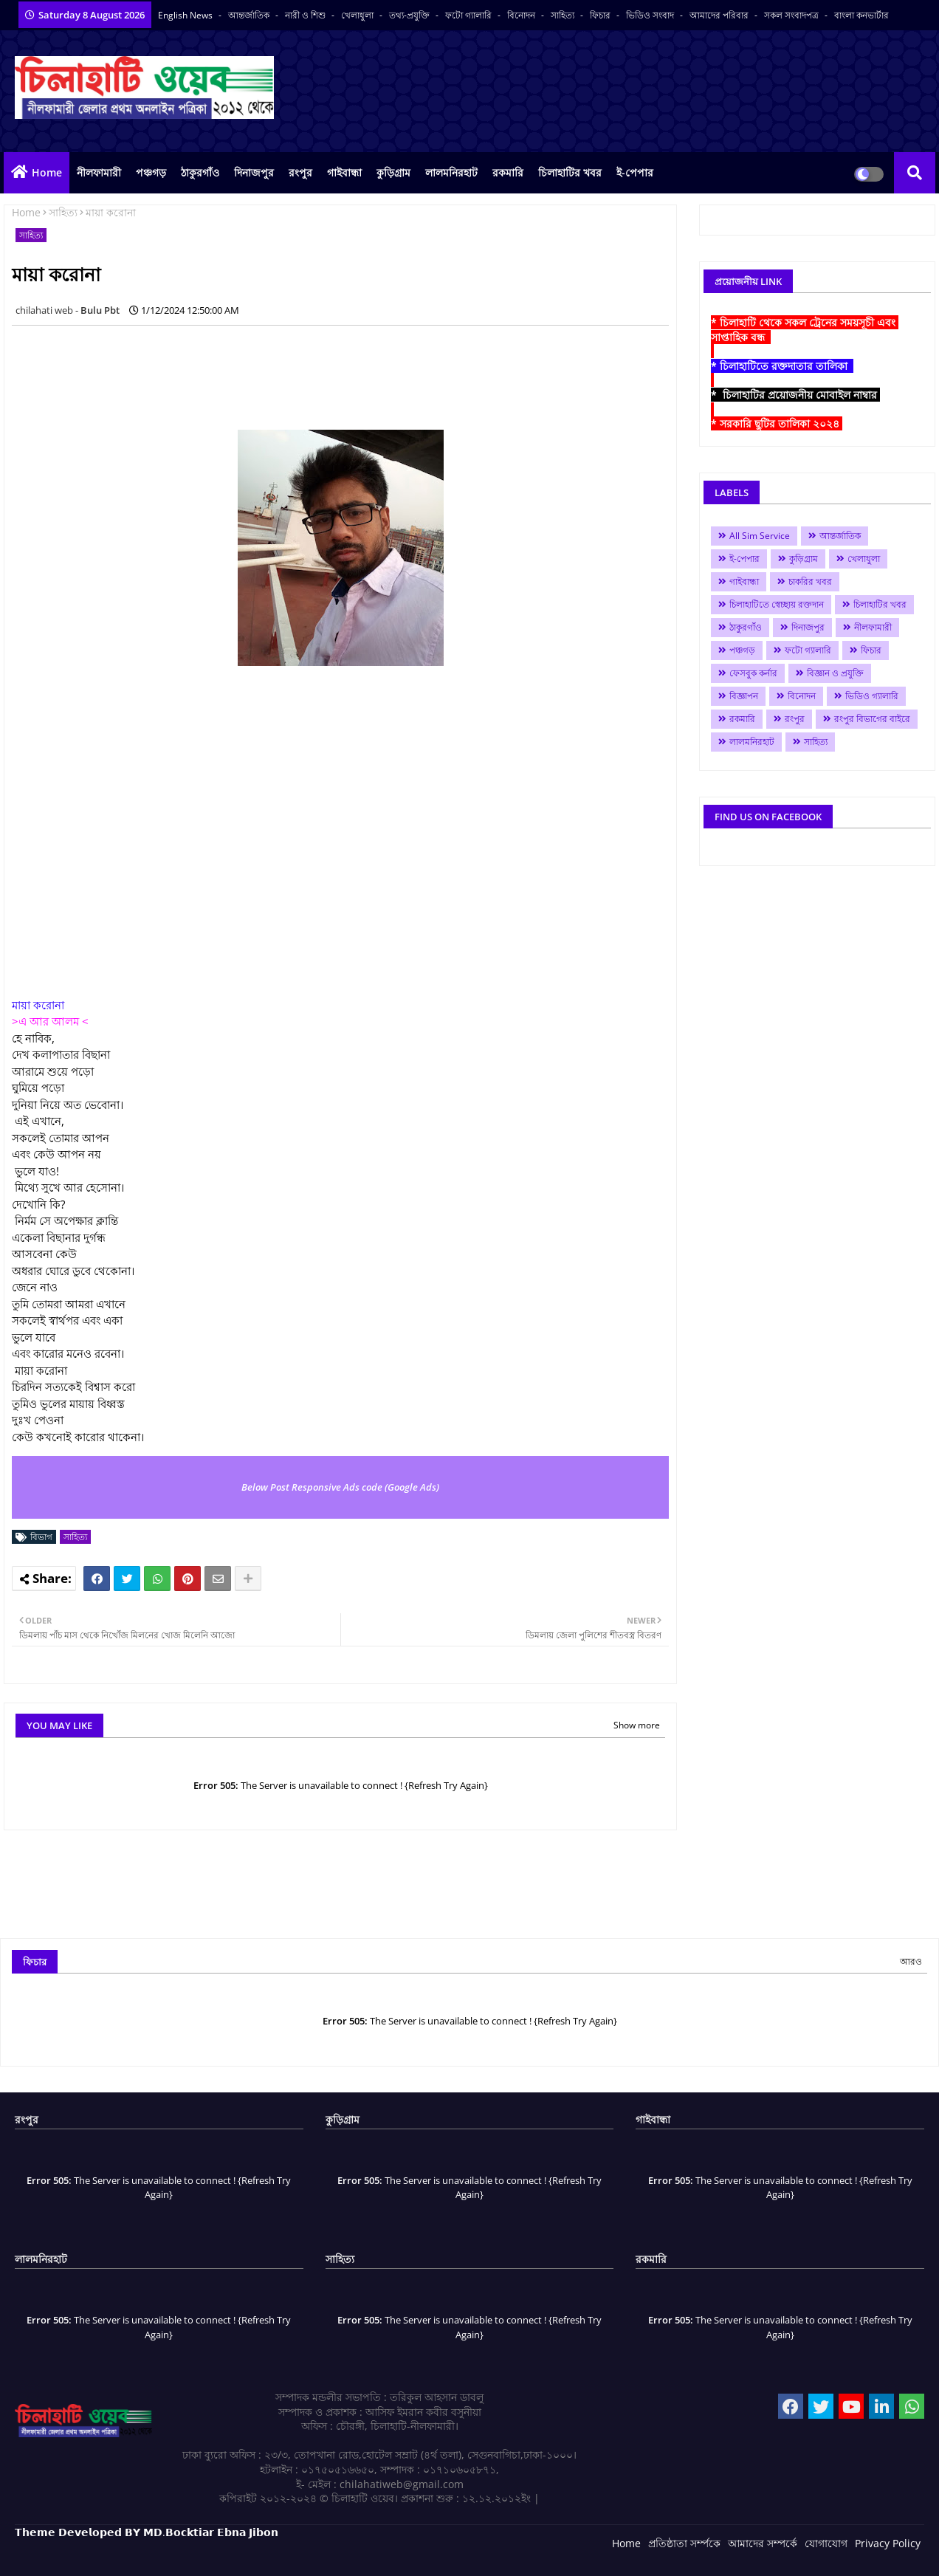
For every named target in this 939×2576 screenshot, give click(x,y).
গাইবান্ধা (344, 172)
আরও (911, 1961)
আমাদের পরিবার (720, 15)
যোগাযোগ (826, 2543)
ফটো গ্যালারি (469, 15)
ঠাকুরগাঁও (200, 172)
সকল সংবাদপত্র (792, 15)
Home (47, 172)
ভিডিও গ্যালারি (871, 696)
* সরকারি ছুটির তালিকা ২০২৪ (776, 423)
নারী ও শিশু (306, 15)
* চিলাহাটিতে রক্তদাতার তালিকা (782, 366)
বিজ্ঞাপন (743, 696)
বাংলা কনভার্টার (861, 15)
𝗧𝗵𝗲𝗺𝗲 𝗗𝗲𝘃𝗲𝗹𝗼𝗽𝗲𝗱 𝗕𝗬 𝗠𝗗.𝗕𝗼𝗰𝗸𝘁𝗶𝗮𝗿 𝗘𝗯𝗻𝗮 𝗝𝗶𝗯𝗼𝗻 (146, 2532)
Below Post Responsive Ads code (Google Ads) (340, 1487)
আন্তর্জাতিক (250, 15)
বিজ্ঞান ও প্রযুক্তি (835, 673)
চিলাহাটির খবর (570, 172)
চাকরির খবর (810, 581)
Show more (636, 1725)
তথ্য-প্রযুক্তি (410, 15)
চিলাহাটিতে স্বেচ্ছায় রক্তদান (776, 604)
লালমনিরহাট (451, 172)
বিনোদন (522, 15)
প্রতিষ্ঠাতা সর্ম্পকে (684, 2543)
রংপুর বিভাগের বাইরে (872, 718)
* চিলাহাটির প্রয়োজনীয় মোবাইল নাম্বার (795, 395)
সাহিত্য (564, 15)
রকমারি (507, 172)
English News (186, 15)
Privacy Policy (888, 2543)
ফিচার (601, 15)
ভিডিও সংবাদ (651, 15)
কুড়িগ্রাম (393, 172)
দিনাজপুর (254, 172)
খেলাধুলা (358, 15)
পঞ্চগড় (151, 172)
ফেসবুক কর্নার (753, 673)
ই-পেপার (634, 172)
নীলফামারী (99, 172)
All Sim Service (759, 535)
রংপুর (300, 172)
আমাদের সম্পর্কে (762, 2543)
